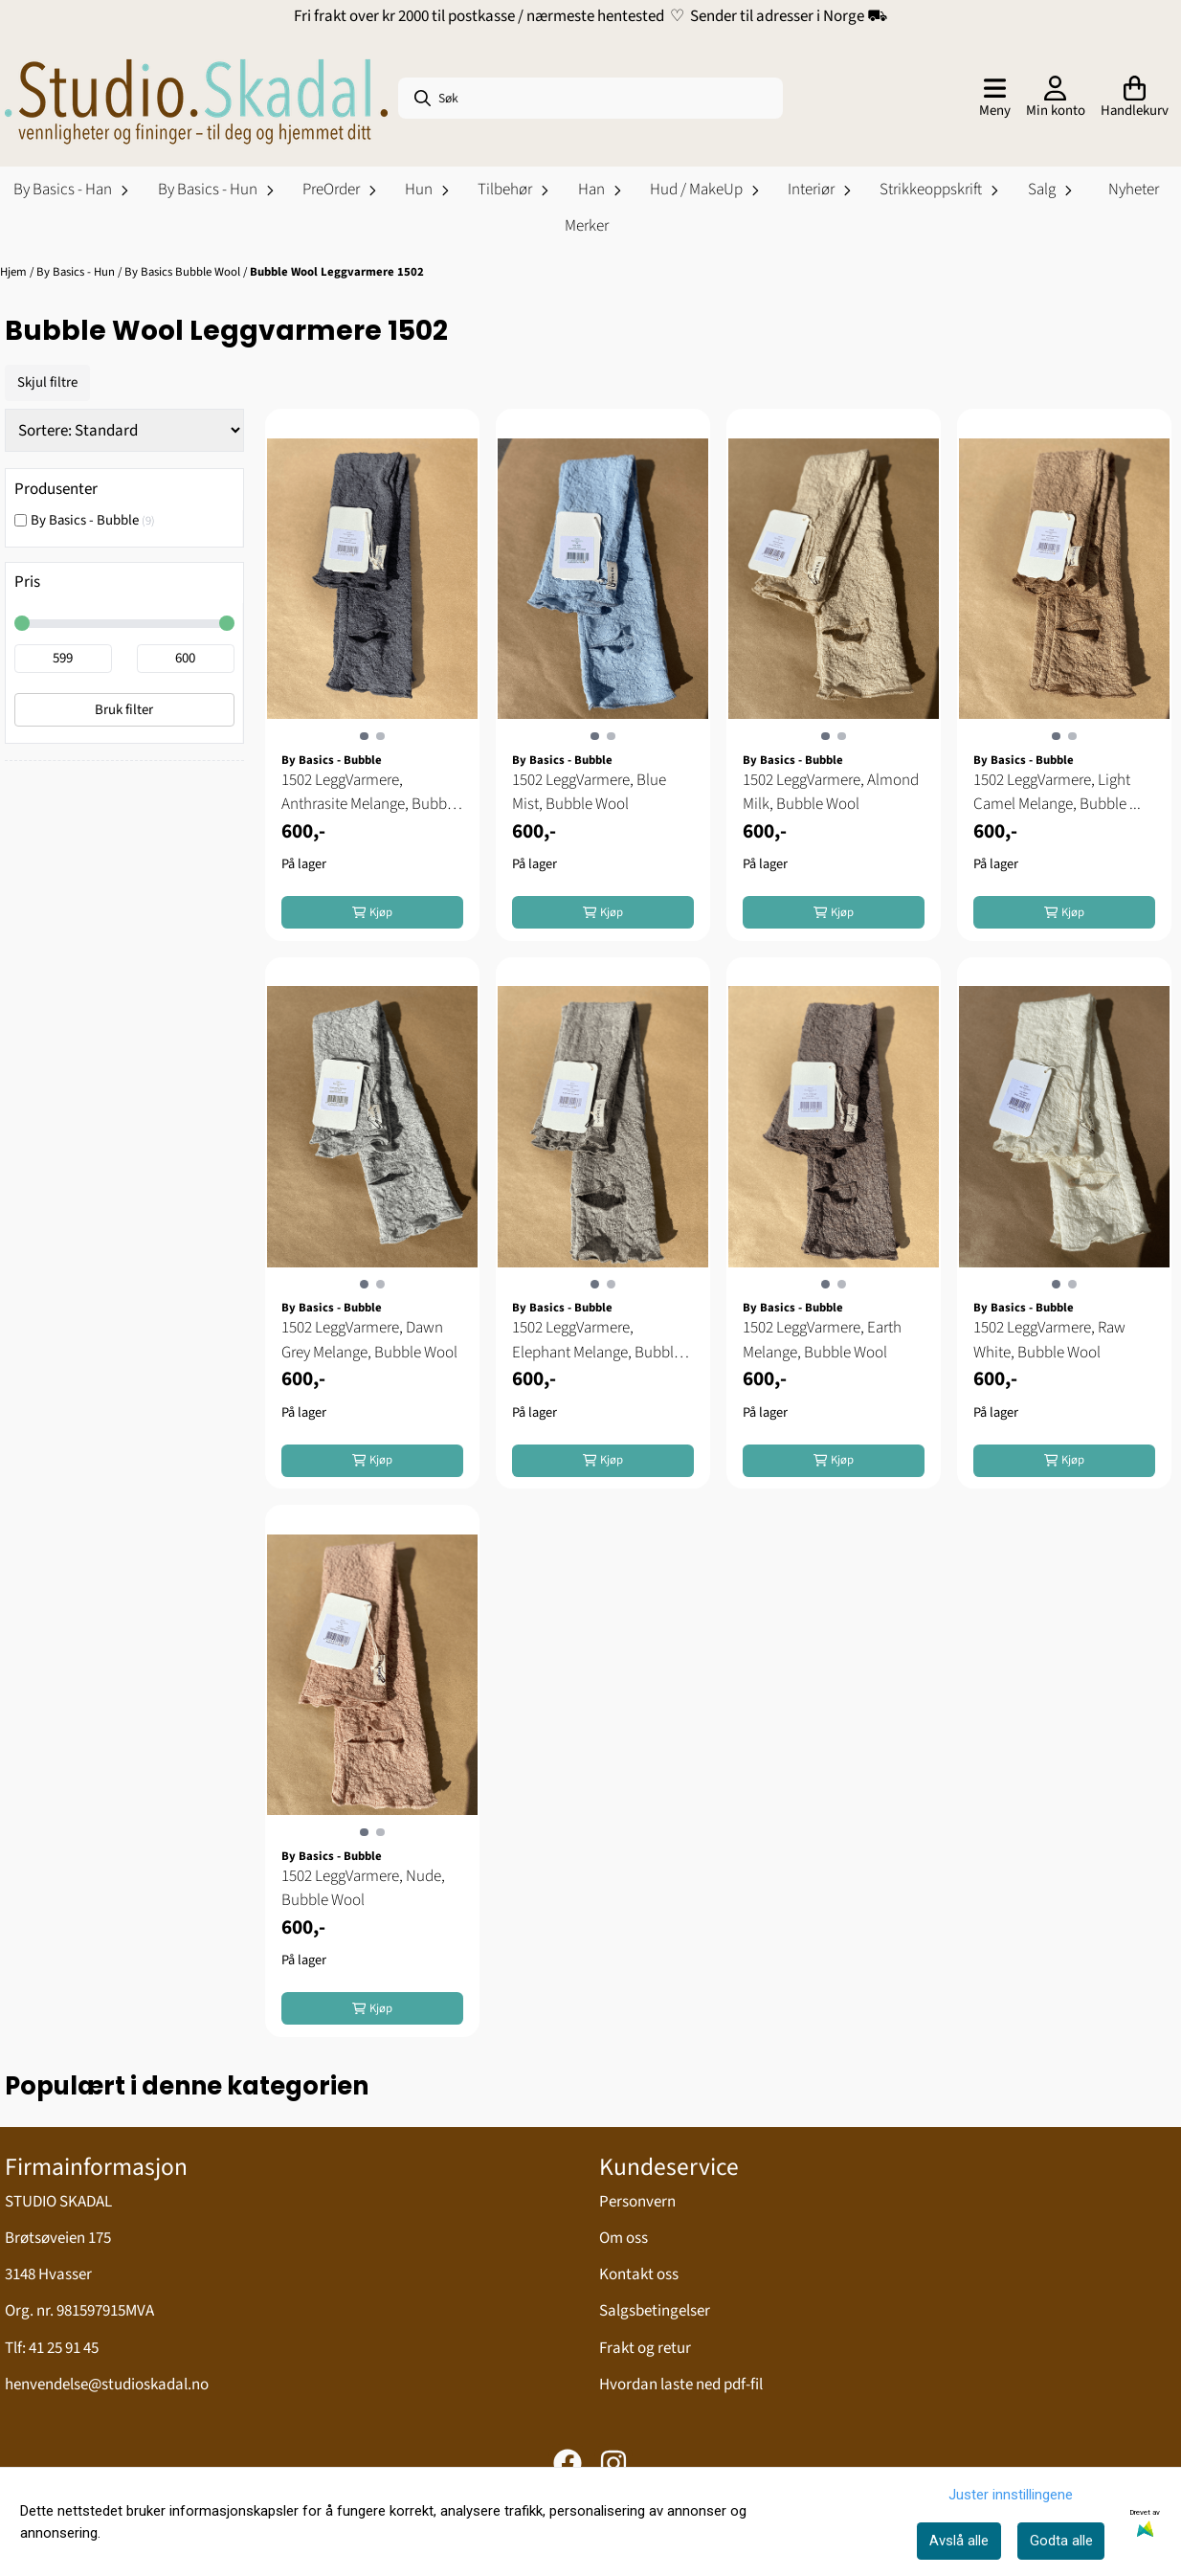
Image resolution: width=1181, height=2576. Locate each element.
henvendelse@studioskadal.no (107, 2384)
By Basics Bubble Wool (183, 271)
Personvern (637, 2201)
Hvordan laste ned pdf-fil (681, 2384)
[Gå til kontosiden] (1055, 98)
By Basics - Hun (77, 271)
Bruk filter (124, 710)
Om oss (623, 2238)
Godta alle (1061, 2540)
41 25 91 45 (64, 2348)
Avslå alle (959, 2540)
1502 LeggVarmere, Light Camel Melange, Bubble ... (1057, 793)
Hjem (15, 271)
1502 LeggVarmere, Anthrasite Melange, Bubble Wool (369, 793)
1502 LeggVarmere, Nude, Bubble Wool (363, 1889)
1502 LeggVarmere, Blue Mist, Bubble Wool (589, 793)
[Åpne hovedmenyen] (994, 98)
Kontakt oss (639, 2274)
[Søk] (590, 98)
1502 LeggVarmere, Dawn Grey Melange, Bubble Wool (369, 1340)
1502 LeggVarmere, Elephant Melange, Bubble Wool (596, 1340)
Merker (587, 225)
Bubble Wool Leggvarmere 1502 (337, 271)
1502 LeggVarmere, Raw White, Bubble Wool (1049, 1340)
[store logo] (196, 98)
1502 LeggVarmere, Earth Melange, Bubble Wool (822, 1340)
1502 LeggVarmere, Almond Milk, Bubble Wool (831, 793)
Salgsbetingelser (654, 2310)
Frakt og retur (645, 2348)
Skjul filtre (47, 382)
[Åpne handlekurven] (1134, 98)
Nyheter (1133, 189)
